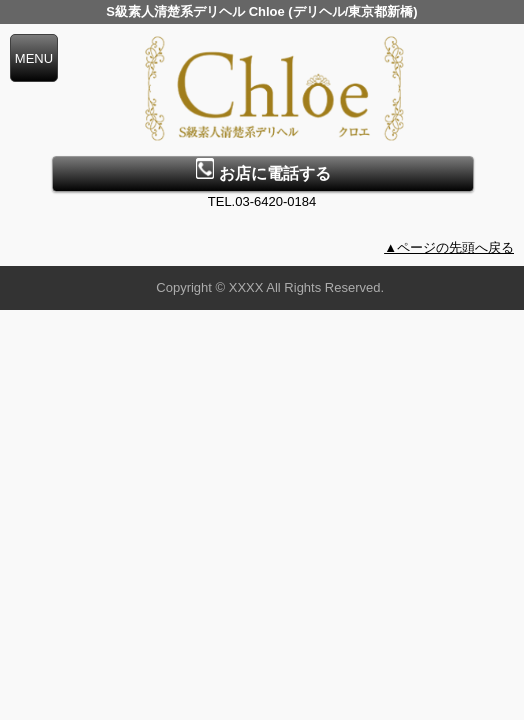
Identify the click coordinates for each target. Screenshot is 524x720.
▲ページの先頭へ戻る (449, 247)
